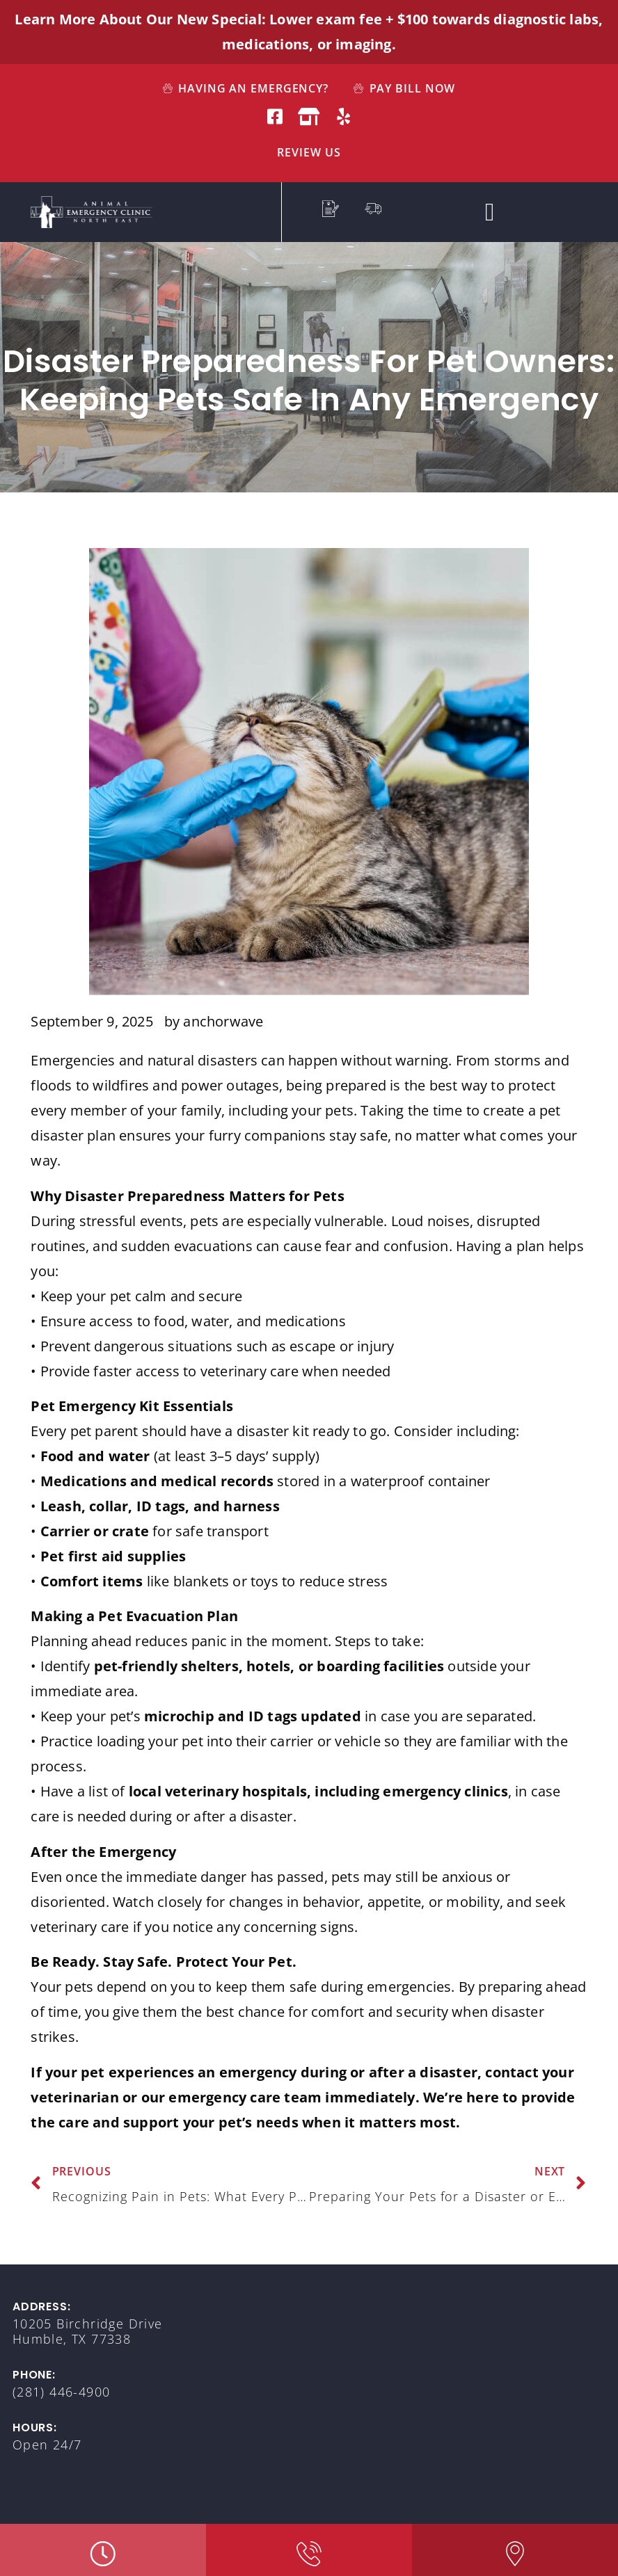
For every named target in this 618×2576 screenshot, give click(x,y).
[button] (489, 212)
